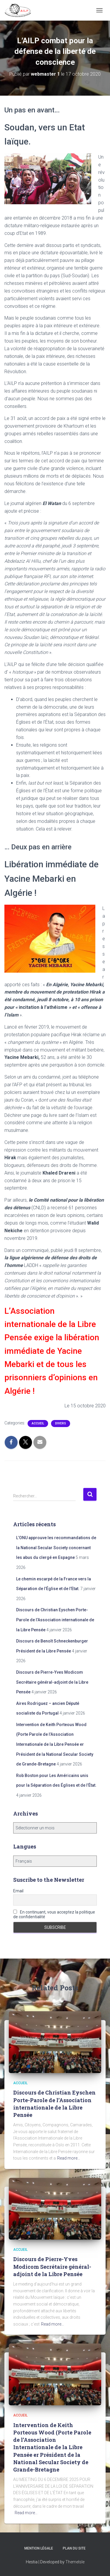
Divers (60, 1423)
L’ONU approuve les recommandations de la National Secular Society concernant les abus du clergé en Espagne (56, 1547)
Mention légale (38, 2548)
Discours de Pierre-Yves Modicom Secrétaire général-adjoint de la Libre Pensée (52, 1682)
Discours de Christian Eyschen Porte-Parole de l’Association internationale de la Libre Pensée (55, 1619)
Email (18, 1891)
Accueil (38, 1423)
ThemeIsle (74, 2562)
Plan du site (74, 2548)
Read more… (68, 2158)
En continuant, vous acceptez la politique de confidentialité (54, 1914)
